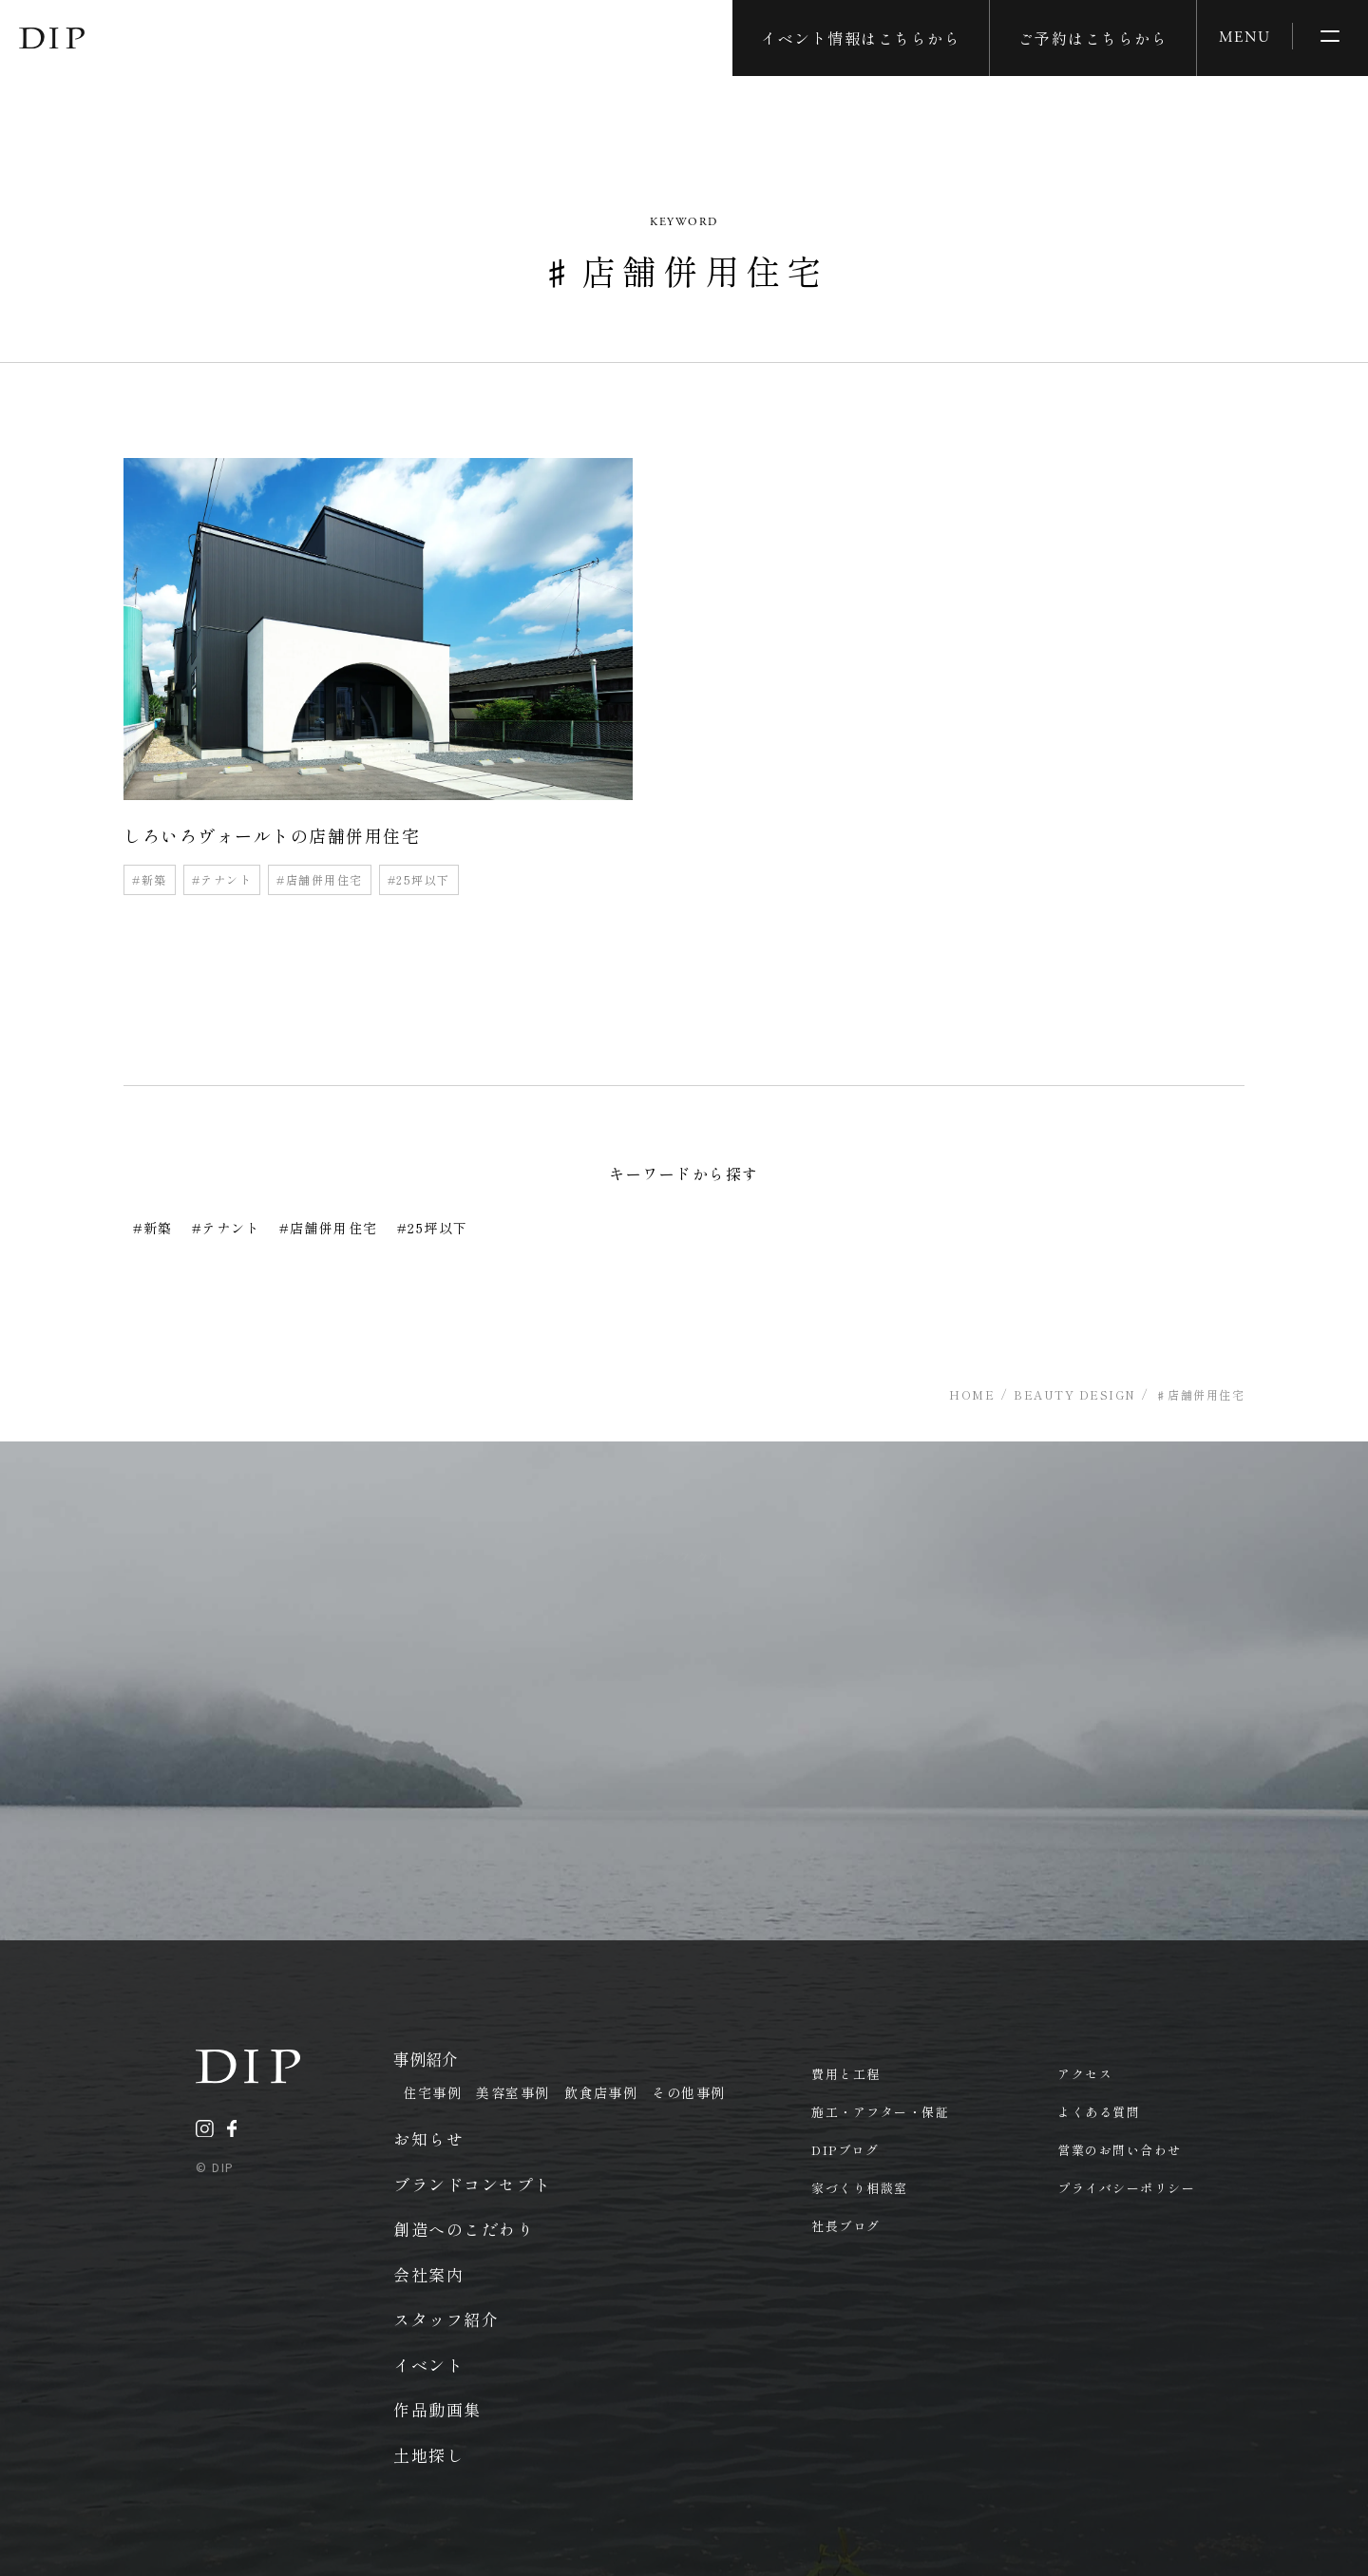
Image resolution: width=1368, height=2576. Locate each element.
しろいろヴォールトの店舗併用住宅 (272, 835)
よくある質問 (1098, 2112)
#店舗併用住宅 (319, 879)
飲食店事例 (601, 2092)
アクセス (1084, 2074)
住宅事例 (432, 2092)
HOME (972, 1394)
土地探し (428, 2455)
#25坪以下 (419, 879)
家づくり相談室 (859, 2188)
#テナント (222, 879)
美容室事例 (513, 2092)
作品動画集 (437, 2409)
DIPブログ (845, 2150)
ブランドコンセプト (472, 2184)
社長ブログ (846, 2226)
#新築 (149, 879)
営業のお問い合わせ (1119, 2150)
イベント (428, 2364)
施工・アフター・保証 (880, 2112)
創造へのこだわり (463, 2229)
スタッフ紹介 (446, 2319)
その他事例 (689, 2092)
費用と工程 (846, 2074)
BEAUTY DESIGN (1075, 1394)
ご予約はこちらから (1093, 38)
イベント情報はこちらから (860, 38)
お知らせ (428, 2138)
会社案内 (428, 2274)
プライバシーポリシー (1126, 2188)
